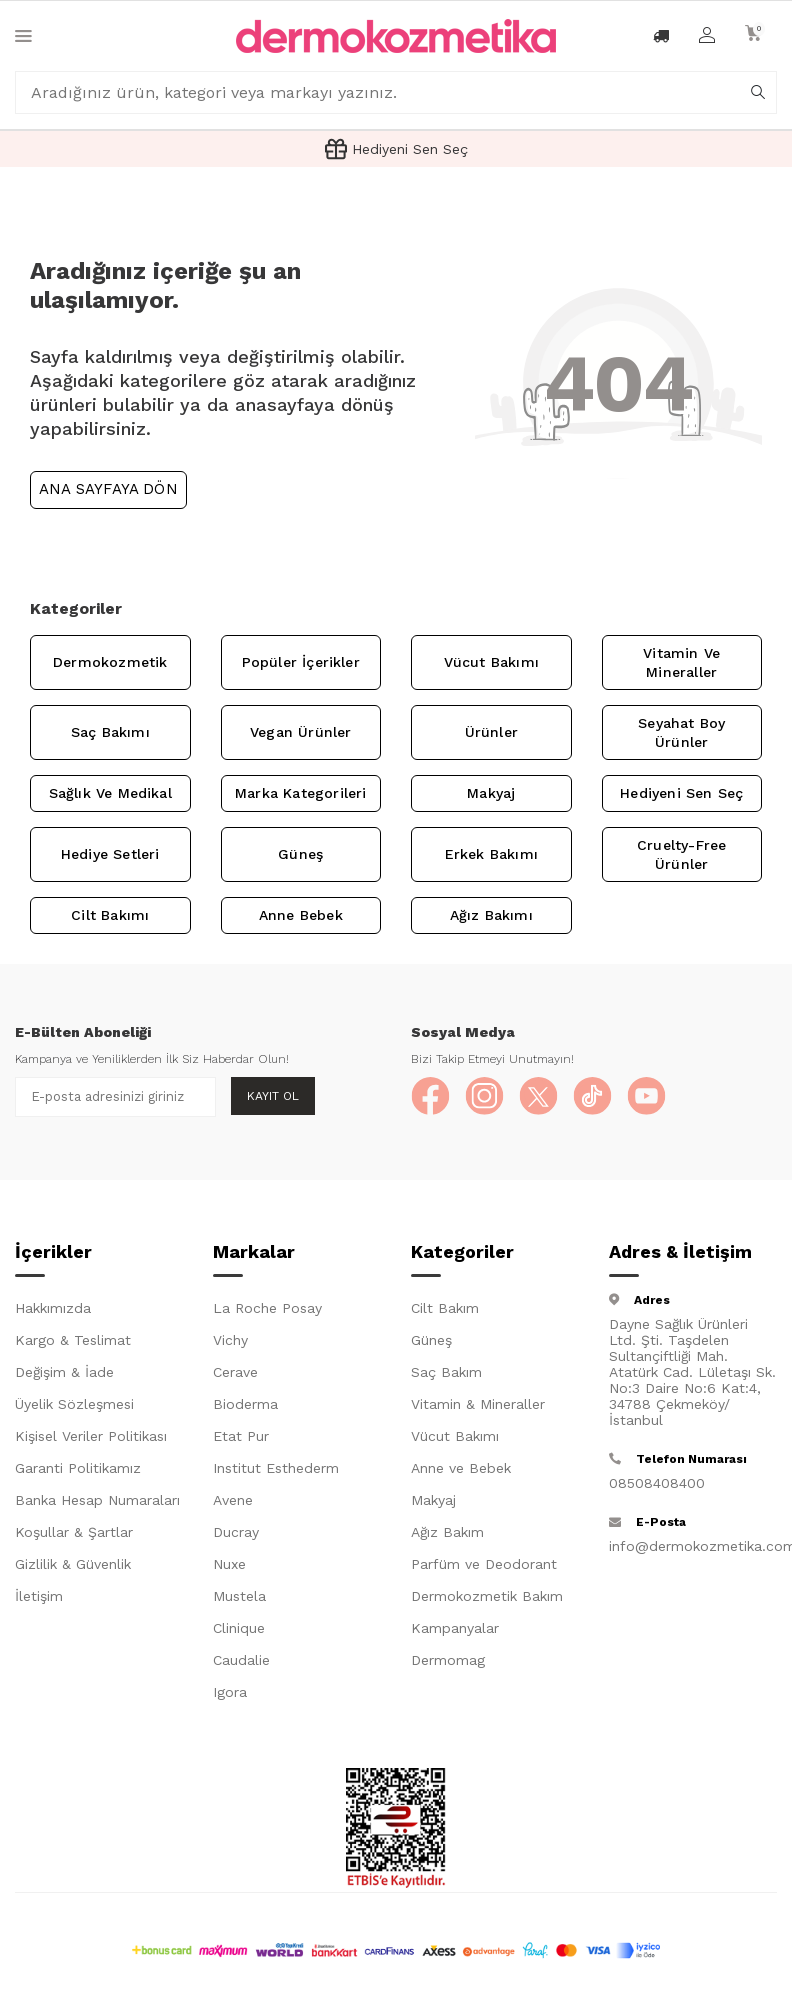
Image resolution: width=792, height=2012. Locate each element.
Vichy (230, 1341)
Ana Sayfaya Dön (108, 489)
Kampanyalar (455, 1629)
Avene (233, 1501)
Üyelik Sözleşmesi (74, 1405)
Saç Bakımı (110, 732)
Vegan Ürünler (300, 732)
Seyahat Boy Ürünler (681, 732)
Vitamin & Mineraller (478, 1405)
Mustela (239, 1597)
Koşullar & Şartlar (74, 1533)
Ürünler (491, 732)
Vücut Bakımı (491, 662)
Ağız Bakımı (491, 915)
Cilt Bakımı (110, 915)
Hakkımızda (53, 1309)
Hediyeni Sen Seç (681, 793)
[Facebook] (431, 1097)
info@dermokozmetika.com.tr (693, 1547)
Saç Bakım (446, 1373)
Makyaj (491, 793)
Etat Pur (241, 1437)
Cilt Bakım (445, 1309)
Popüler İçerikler (301, 662)
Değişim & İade (64, 1373)
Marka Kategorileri (300, 793)
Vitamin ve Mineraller (681, 662)
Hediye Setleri (110, 854)
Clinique (239, 1629)
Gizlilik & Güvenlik (73, 1565)
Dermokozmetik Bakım (487, 1597)
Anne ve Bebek (461, 1469)
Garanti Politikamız (78, 1469)
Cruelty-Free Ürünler (681, 854)
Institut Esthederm (276, 1469)
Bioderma (245, 1405)
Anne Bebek (301, 915)
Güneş (300, 854)
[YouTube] (651, 1097)
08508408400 (657, 1484)
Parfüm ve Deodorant (484, 1565)
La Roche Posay (267, 1309)
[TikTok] (596, 1097)
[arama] (758, 93)
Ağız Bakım (447, 1533)
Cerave (235, 1373)
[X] (541, 1097)
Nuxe (229, 1565)
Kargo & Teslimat (73, 1341)
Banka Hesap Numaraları (97, 1501)
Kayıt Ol (273, 1096)
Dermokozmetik (110, 662)
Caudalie (241, 1661)
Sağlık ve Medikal (110, 793)
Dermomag (448, 1661)
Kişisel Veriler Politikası (91, 1437)
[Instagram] (486, 1097)
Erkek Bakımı (491, 854)
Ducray (236, 1533)
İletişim (39, 1597)
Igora (230, 1693)
